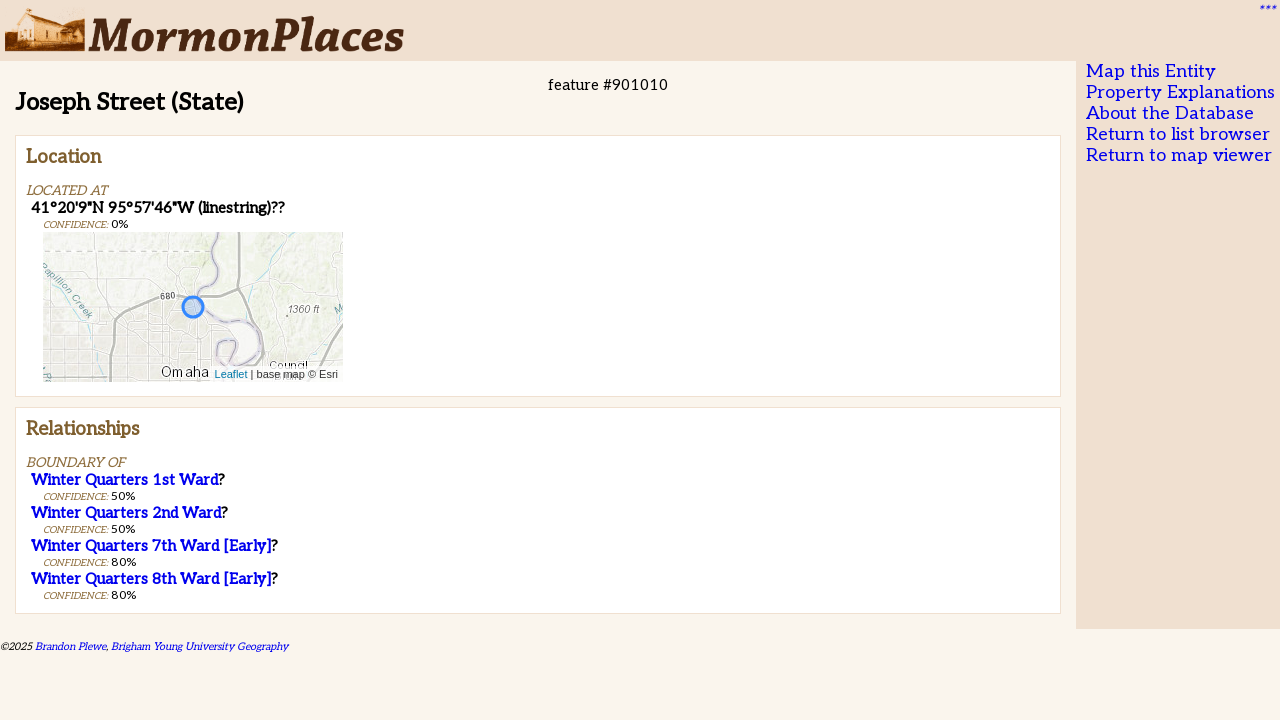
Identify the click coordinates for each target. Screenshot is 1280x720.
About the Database (1170, 113)
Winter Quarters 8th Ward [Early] (151, 579)
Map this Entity (1151, 71)
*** (1266, 11)
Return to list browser (1178, 134)
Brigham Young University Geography (199, 646)
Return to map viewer (1179, 155)
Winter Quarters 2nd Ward (126, 513)
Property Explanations (1180, 92)
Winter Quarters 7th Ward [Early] (151, 546)
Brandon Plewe (70, 646)
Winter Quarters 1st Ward (124, 480)
